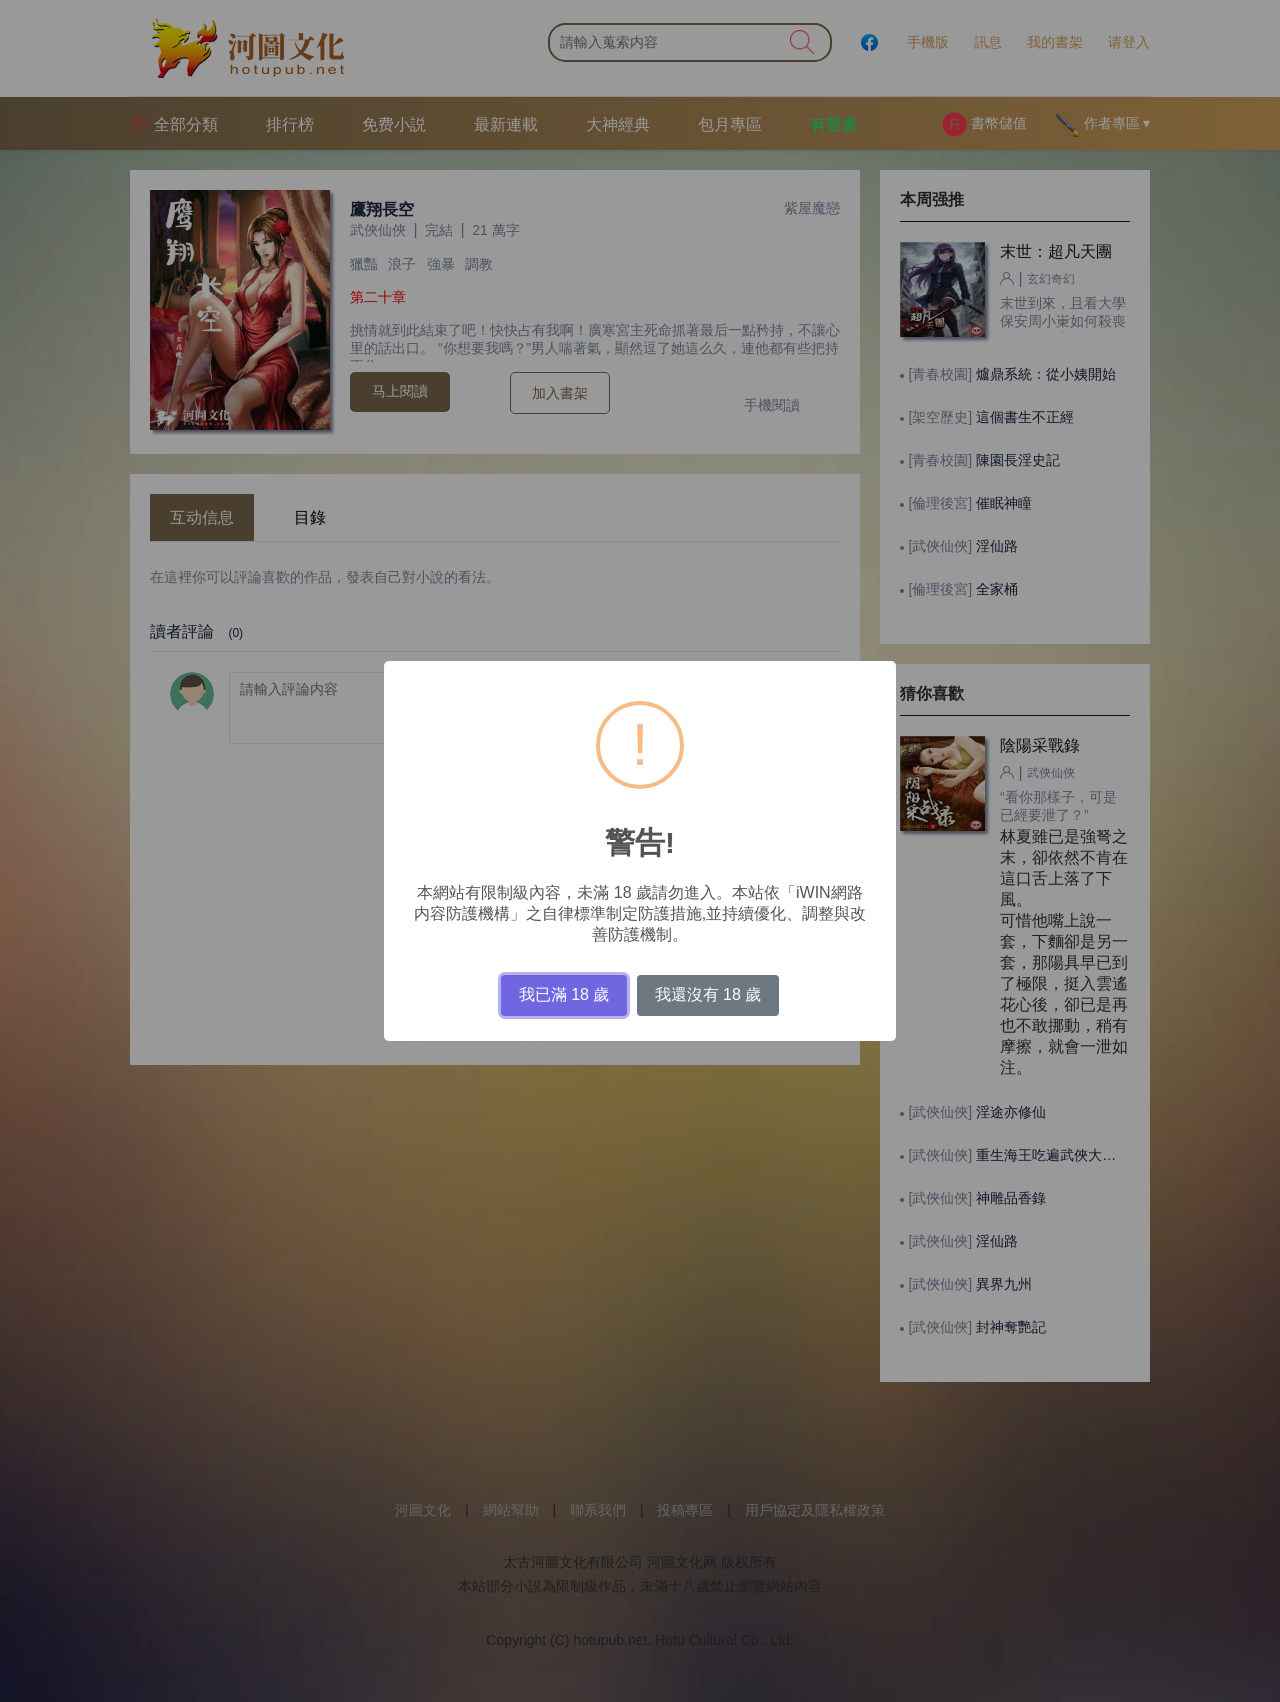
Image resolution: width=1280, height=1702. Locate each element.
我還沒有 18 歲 (708, 994)
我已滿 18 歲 (564, 994)
